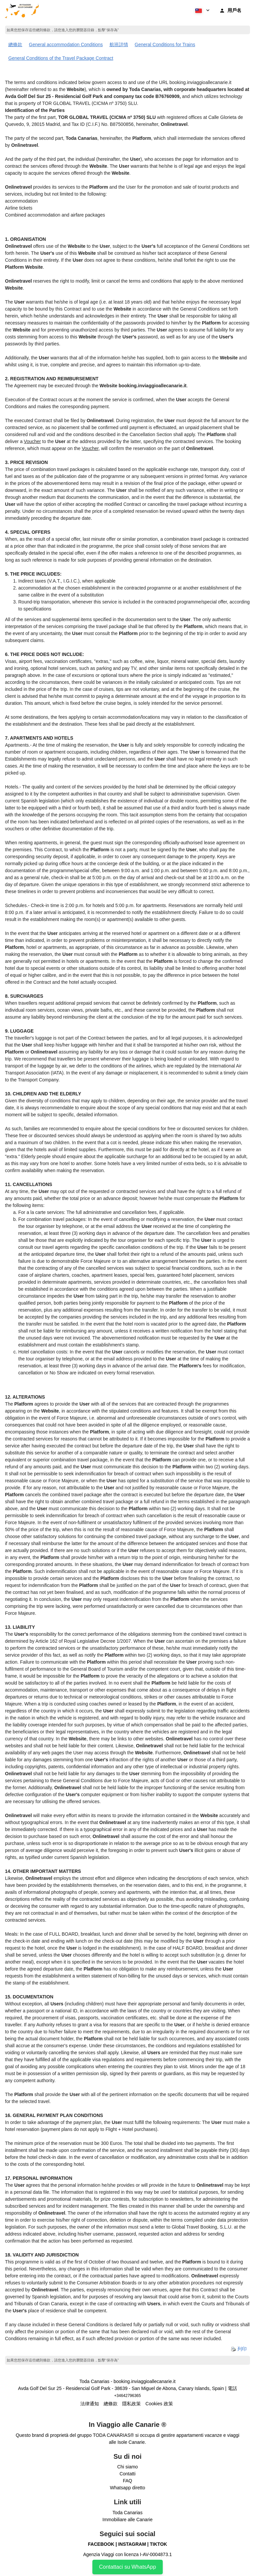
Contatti (127, 2473)
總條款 (15, 44)
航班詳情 (119, 44)
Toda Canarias (127, 2512)
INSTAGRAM (132, 2544)
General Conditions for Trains (165, 44)
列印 (239, 2348)
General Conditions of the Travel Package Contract (60, 58)
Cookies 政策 (159, 2403)
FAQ (127, 2480)
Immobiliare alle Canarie (128, 2519)
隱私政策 (131, 2403)
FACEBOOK (101, 2544)
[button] (201, 10)
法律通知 (89, 2403)
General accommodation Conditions (66, 44)
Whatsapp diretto (127, 2487)
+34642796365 (127, 2395)
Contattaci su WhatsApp (127, 2567)
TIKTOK (158, 2544)
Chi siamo (127, 2466)
